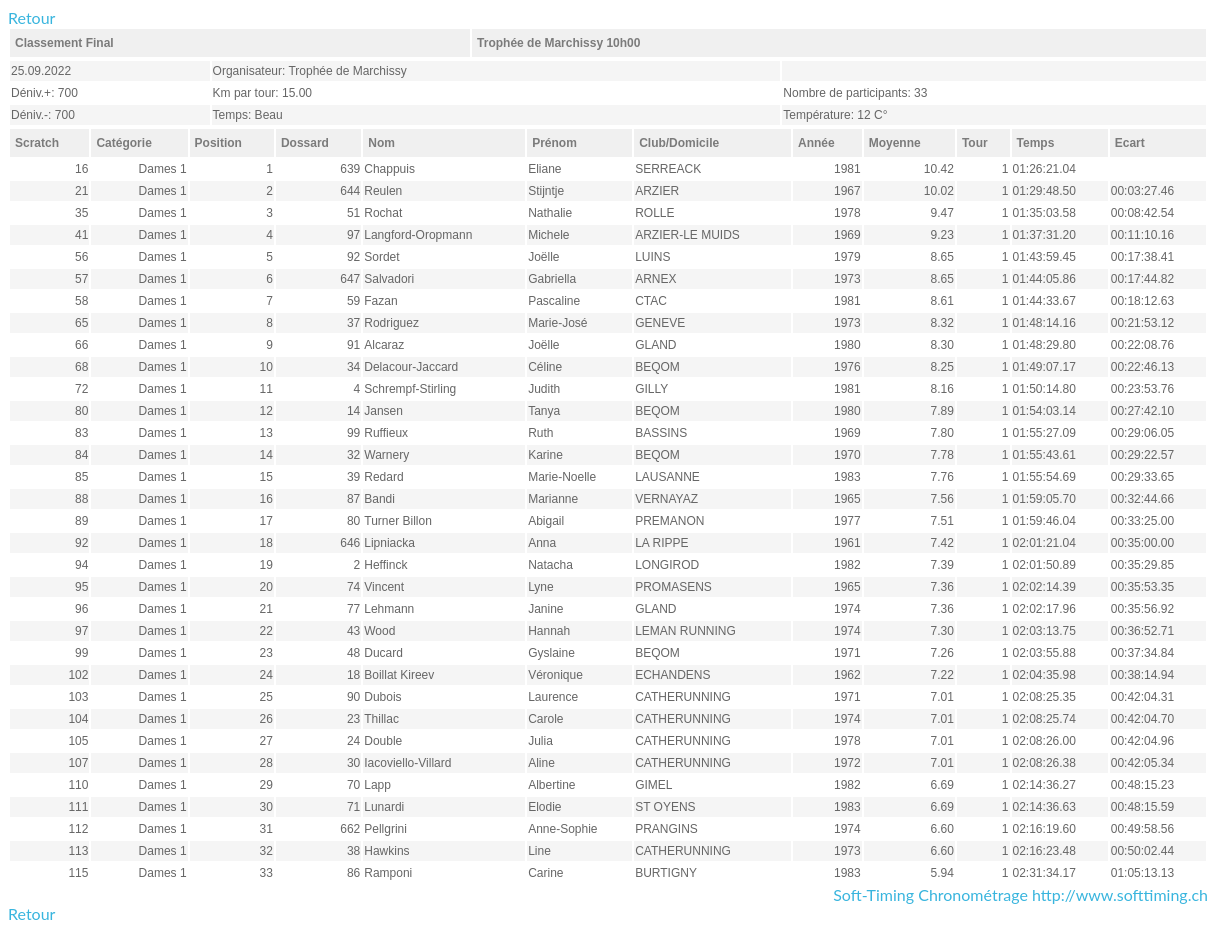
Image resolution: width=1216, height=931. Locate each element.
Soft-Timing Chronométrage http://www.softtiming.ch (1020, 894)
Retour (31, 17)
